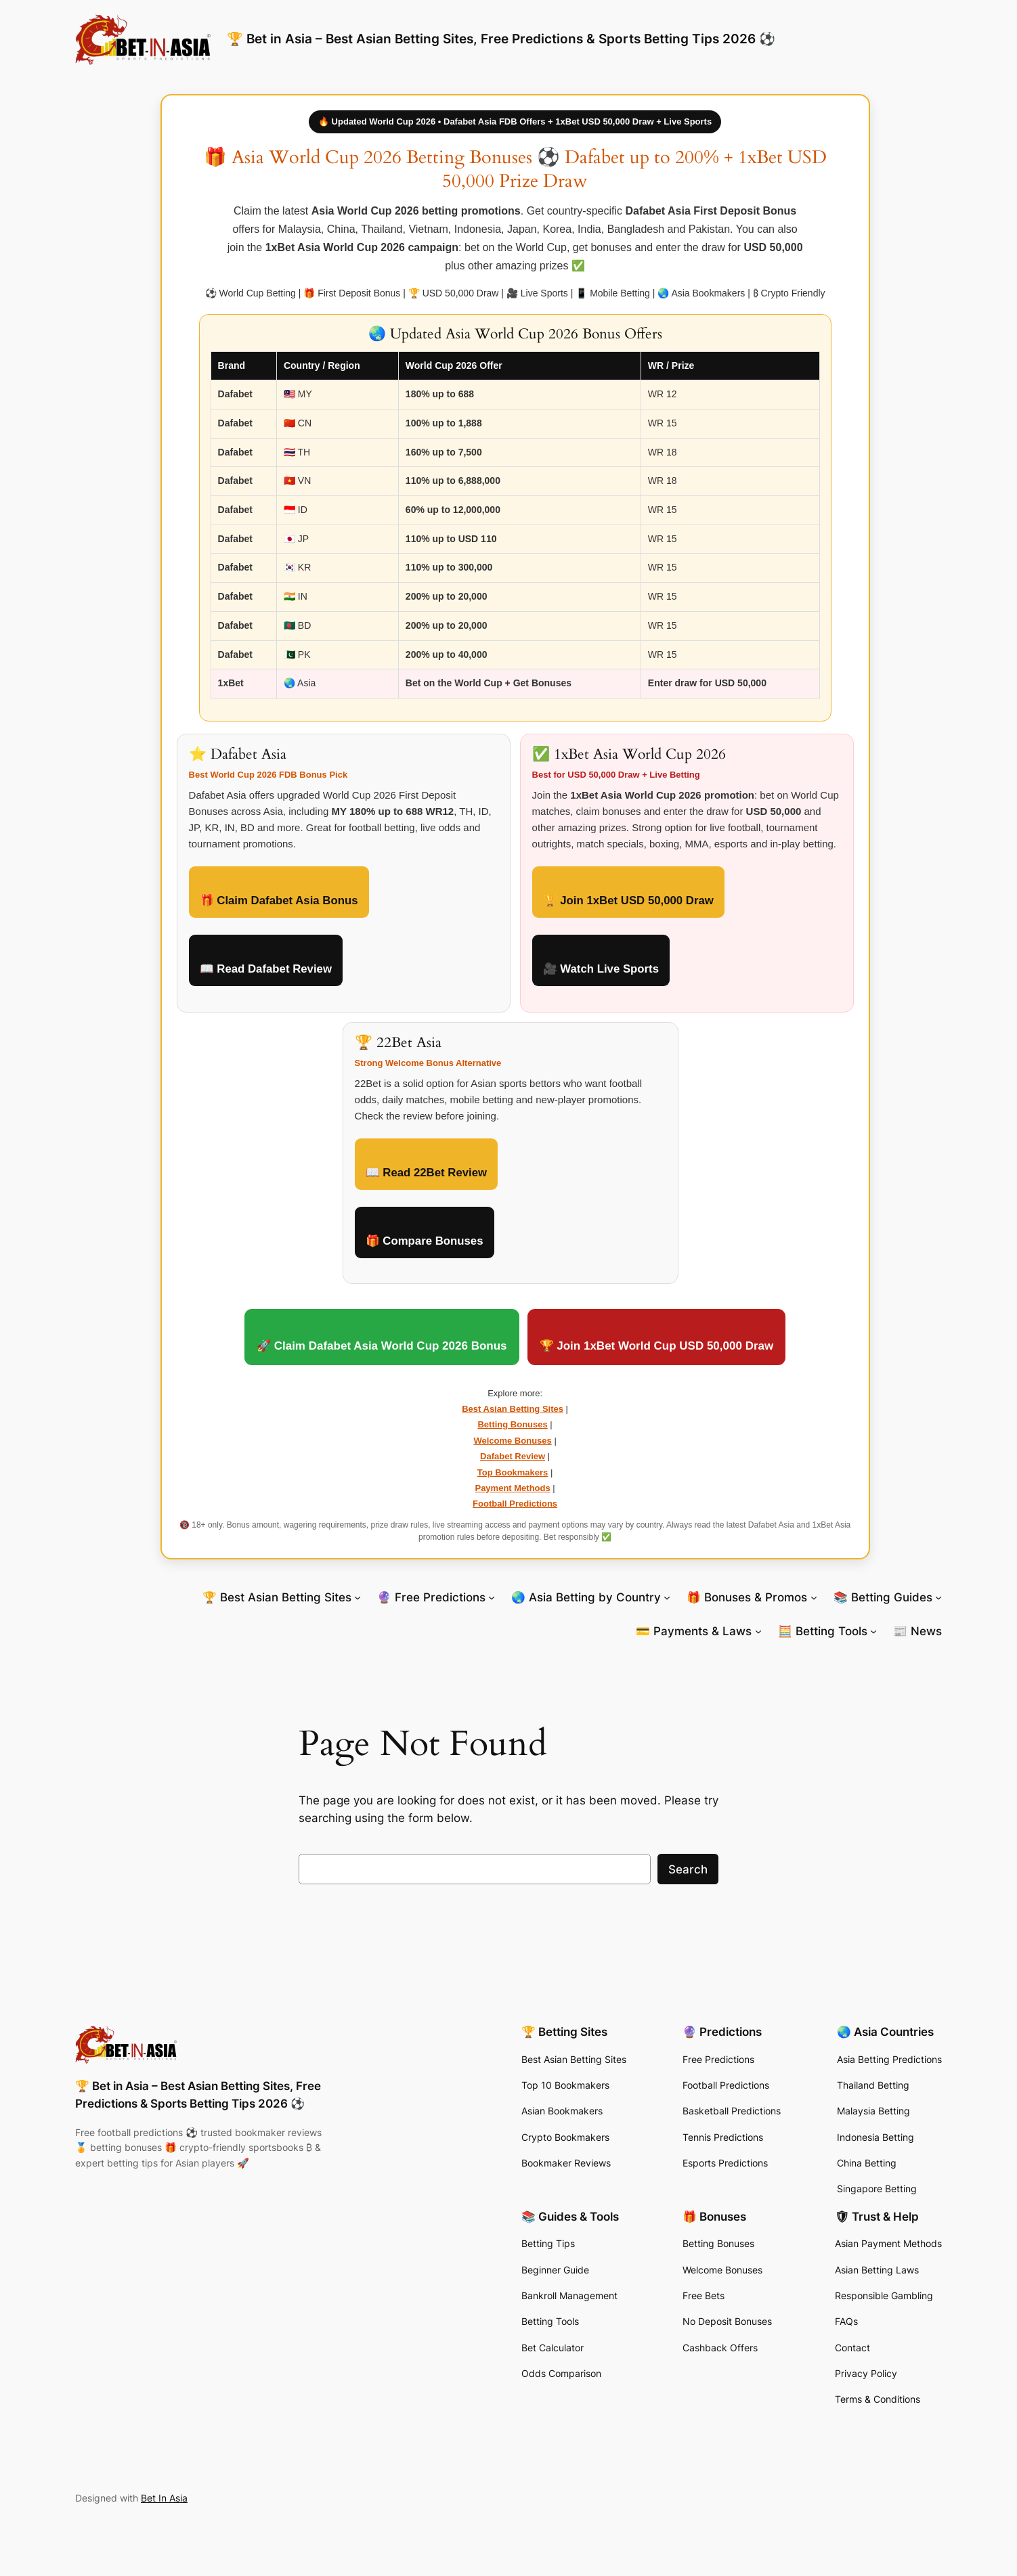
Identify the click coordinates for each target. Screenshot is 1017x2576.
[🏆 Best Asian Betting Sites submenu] (357, 1597)
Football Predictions (515, 1503)
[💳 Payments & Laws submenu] (758, 1631)
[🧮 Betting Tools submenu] (873, 1631)
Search (688, 1869)
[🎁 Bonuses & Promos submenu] (813, 1597)
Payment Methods (512, 1488)
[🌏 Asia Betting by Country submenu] (667, 1597)
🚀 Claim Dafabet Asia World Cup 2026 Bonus (382, 1345)
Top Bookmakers (512, 1472)
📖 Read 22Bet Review (427, 1172)
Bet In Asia (164, 2498)
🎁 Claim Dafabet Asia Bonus (279, 900)
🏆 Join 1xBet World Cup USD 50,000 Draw (657, 1345)
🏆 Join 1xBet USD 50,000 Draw (628, 900)
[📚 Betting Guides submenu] (938, 1597)
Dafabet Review (512, 1456)
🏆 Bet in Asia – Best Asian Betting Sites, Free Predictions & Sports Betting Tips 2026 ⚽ (501, 38)
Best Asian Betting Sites (512, 1409)
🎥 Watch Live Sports (601, 968)
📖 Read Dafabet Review (266, 968)
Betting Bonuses (512, 1424)
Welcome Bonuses (512, 1441)
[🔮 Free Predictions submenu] (491, 1597)
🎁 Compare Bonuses (424, 1241)
